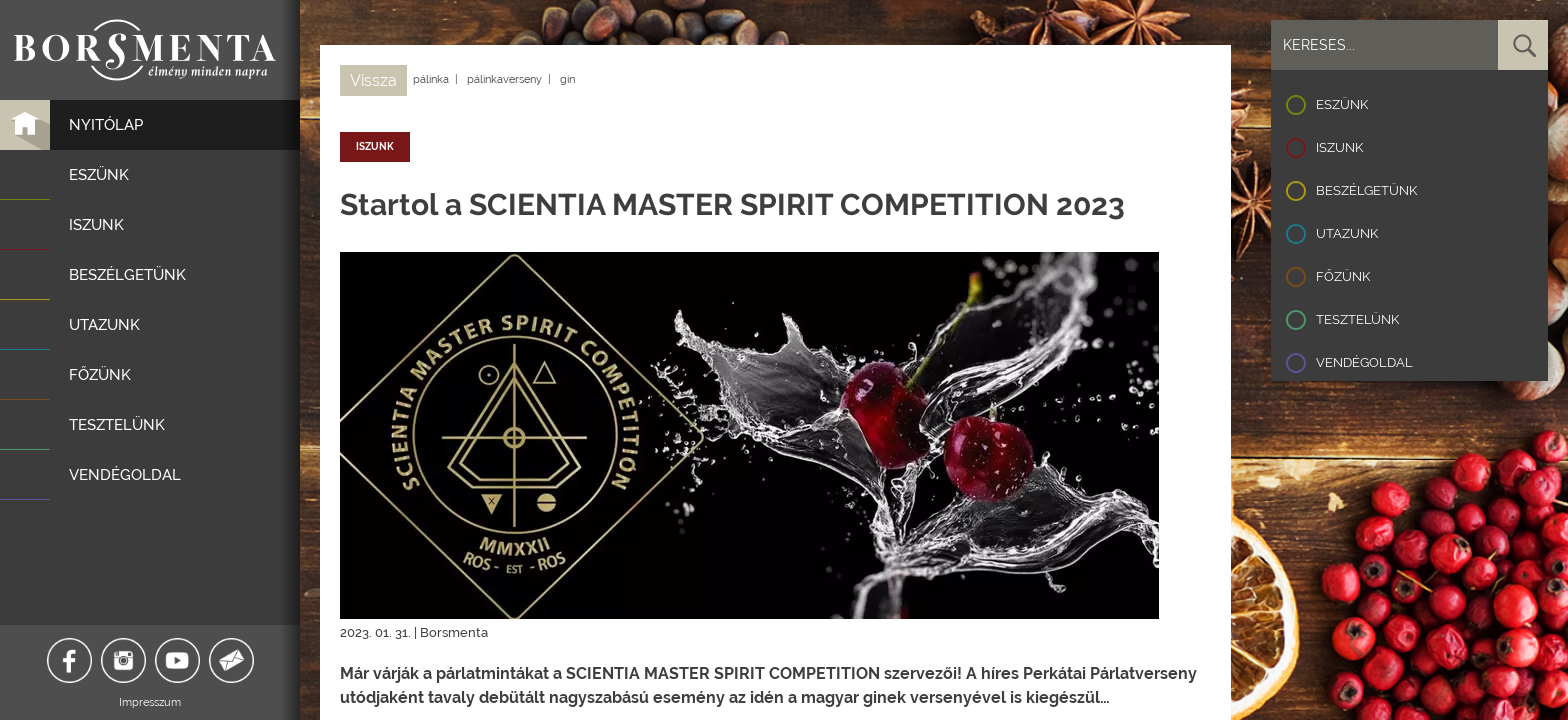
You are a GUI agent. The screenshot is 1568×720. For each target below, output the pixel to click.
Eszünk (1342, 104)
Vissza (373, 80)
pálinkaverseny (504, 79)
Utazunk (1347, 233)
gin (567, 79)
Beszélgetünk (1366, 190)
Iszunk (1339, 147)
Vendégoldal (1364, 362)
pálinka (431, 79)
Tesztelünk (1357, 319)
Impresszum (150, 702)
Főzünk (1343, 276)
